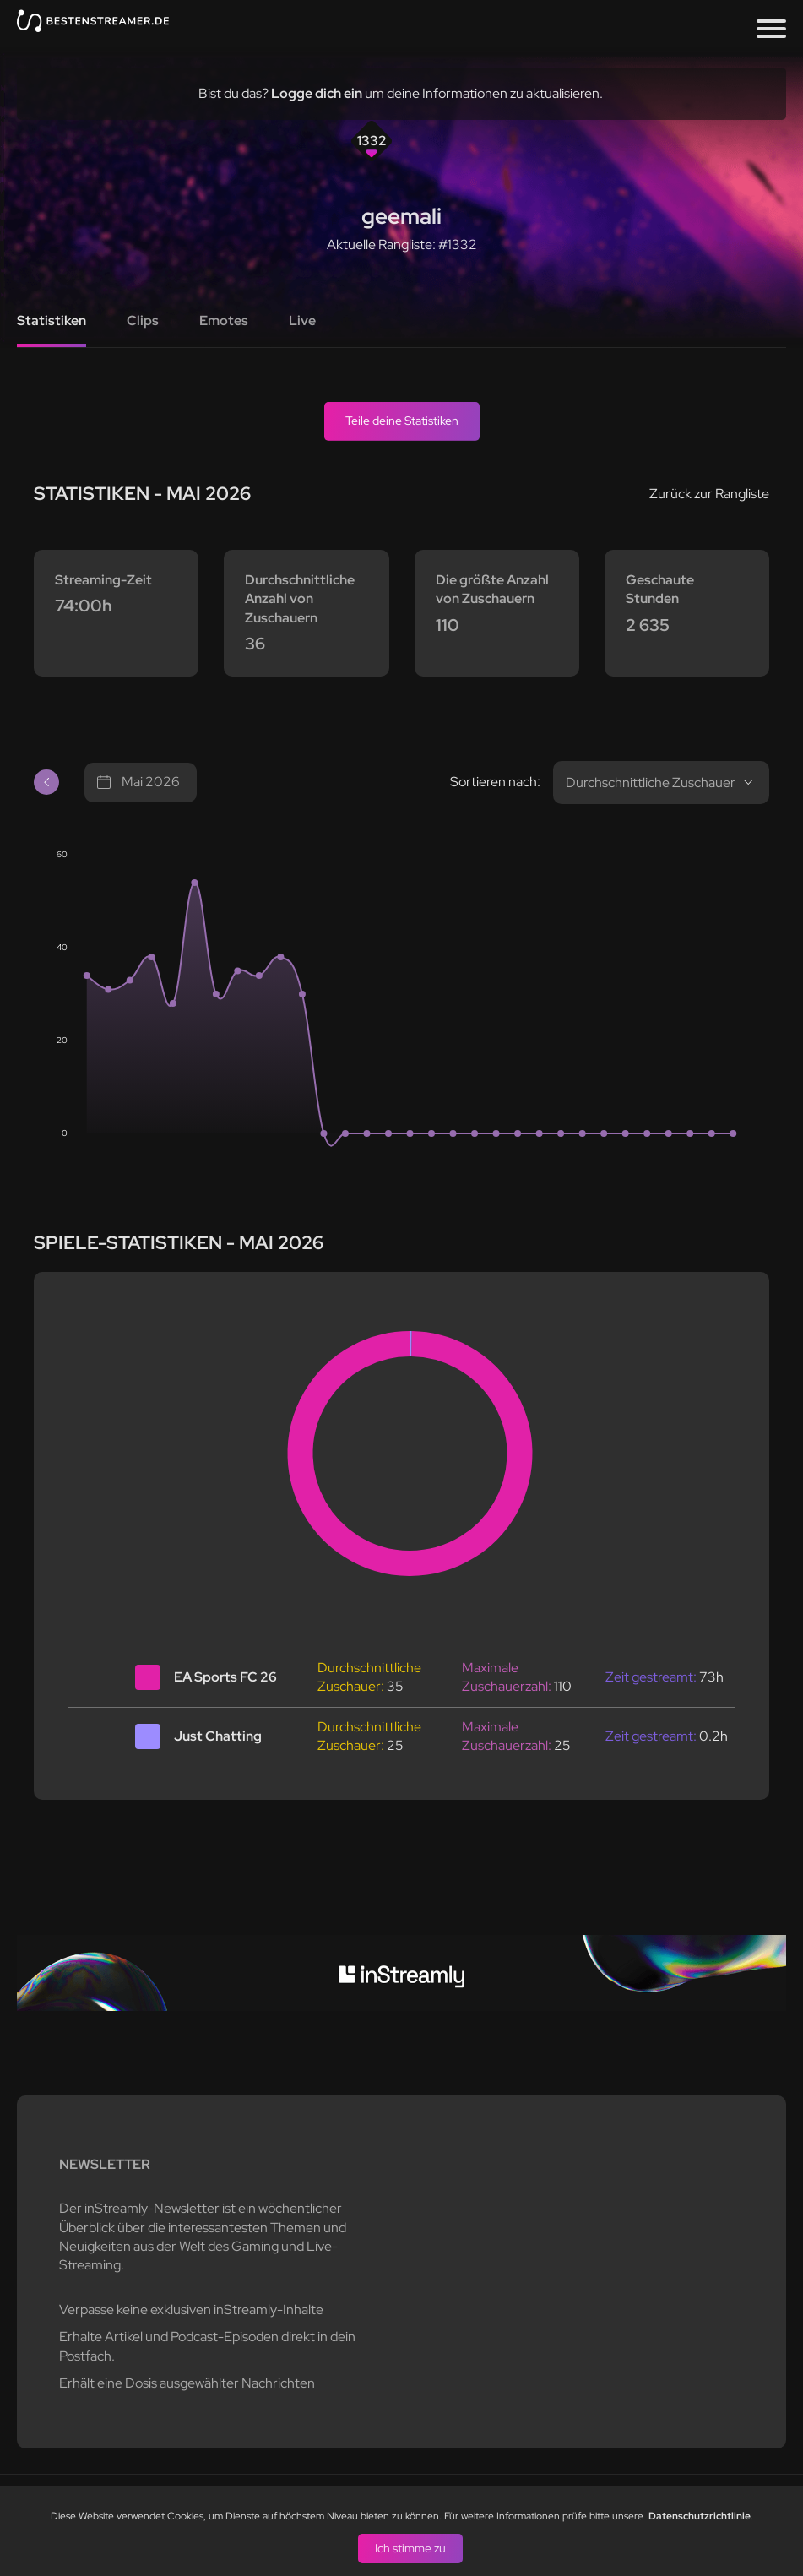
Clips (143, 320)
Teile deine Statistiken (401, 420)
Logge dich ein (316, 93)
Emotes (223, 320)
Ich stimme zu (410, 2547)
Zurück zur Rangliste (709, 494)
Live (302, 320)
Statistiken (51, 320)
